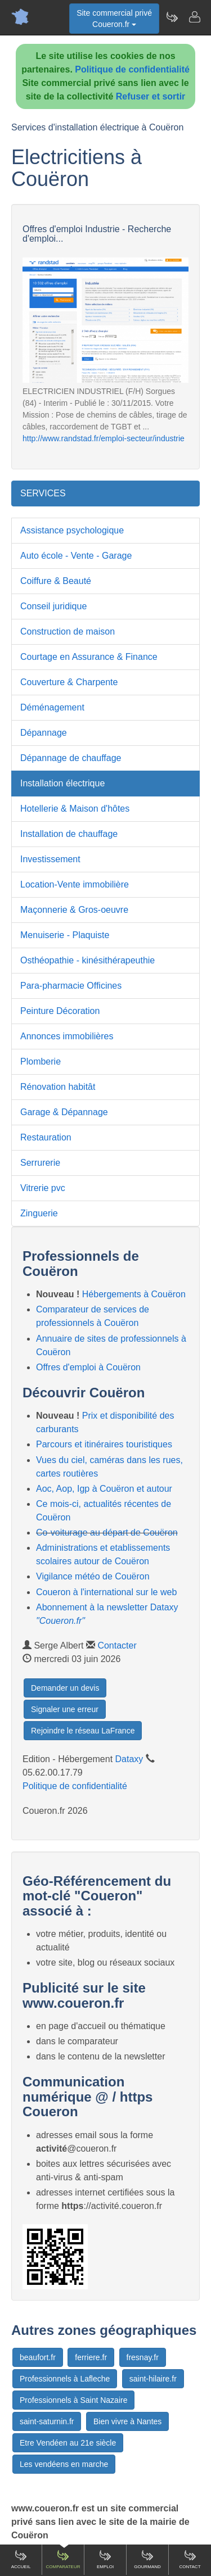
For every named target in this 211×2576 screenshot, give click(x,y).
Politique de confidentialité (132, 69)
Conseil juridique (53, 606)
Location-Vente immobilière (74, 884)
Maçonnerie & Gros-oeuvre (74, 909)
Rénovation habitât (57, 1087)
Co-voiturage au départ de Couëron (107, 1532)
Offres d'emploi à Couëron (88, 1367)
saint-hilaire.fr (153, 2378)
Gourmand (147, 2559)
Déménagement (52, 707)
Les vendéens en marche (64, 2464)
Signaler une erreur (64, 1709)
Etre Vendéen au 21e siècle (68, 2442)
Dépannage (43, 732)
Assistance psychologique (72, 530)
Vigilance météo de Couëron (93, 1576)
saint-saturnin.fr (47, 2421)
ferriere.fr (91, 2357)
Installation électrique (62, 783)
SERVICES (43, 493)
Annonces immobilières (66, 1036)
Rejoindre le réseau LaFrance (82, 1730)
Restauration (45, 1137)
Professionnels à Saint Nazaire (73, 2400)
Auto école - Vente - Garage (76, 555)
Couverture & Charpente (69, 682)
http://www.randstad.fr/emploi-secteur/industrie (104, 438)
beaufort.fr (38, 2357)
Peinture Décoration (60, 1011)
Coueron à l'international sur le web (106, 1592)
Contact (189, 2559)
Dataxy (129, 1759)
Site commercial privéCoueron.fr (114, 18)
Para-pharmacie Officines (71, 985)
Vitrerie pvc (42, 1188)
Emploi (105, 2559)
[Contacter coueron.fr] (194, 17)
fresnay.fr (143, 2357)
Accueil (21, 2559)
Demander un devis (65, 1687)
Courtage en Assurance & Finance (89, 657)
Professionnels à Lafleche (65, 2378)
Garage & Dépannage (64, 1112)
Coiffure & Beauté (55, 581)
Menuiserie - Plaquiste (64, 935)
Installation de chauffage (69, 834)
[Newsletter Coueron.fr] (171, 17)
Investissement (50, 859)
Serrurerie (40, 1162)
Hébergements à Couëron (134, 1294)
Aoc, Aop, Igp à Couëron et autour (104, 1488)
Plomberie (40, 1061)
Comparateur (63, 2559)
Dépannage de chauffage (70, 758)
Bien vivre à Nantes (127, 2421)
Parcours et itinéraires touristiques (104, 1444)
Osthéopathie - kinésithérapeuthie (87, 960)
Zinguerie (39, 1213)
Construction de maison (67, 631)
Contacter (116, 1645)
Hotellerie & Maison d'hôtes (74, 808)
